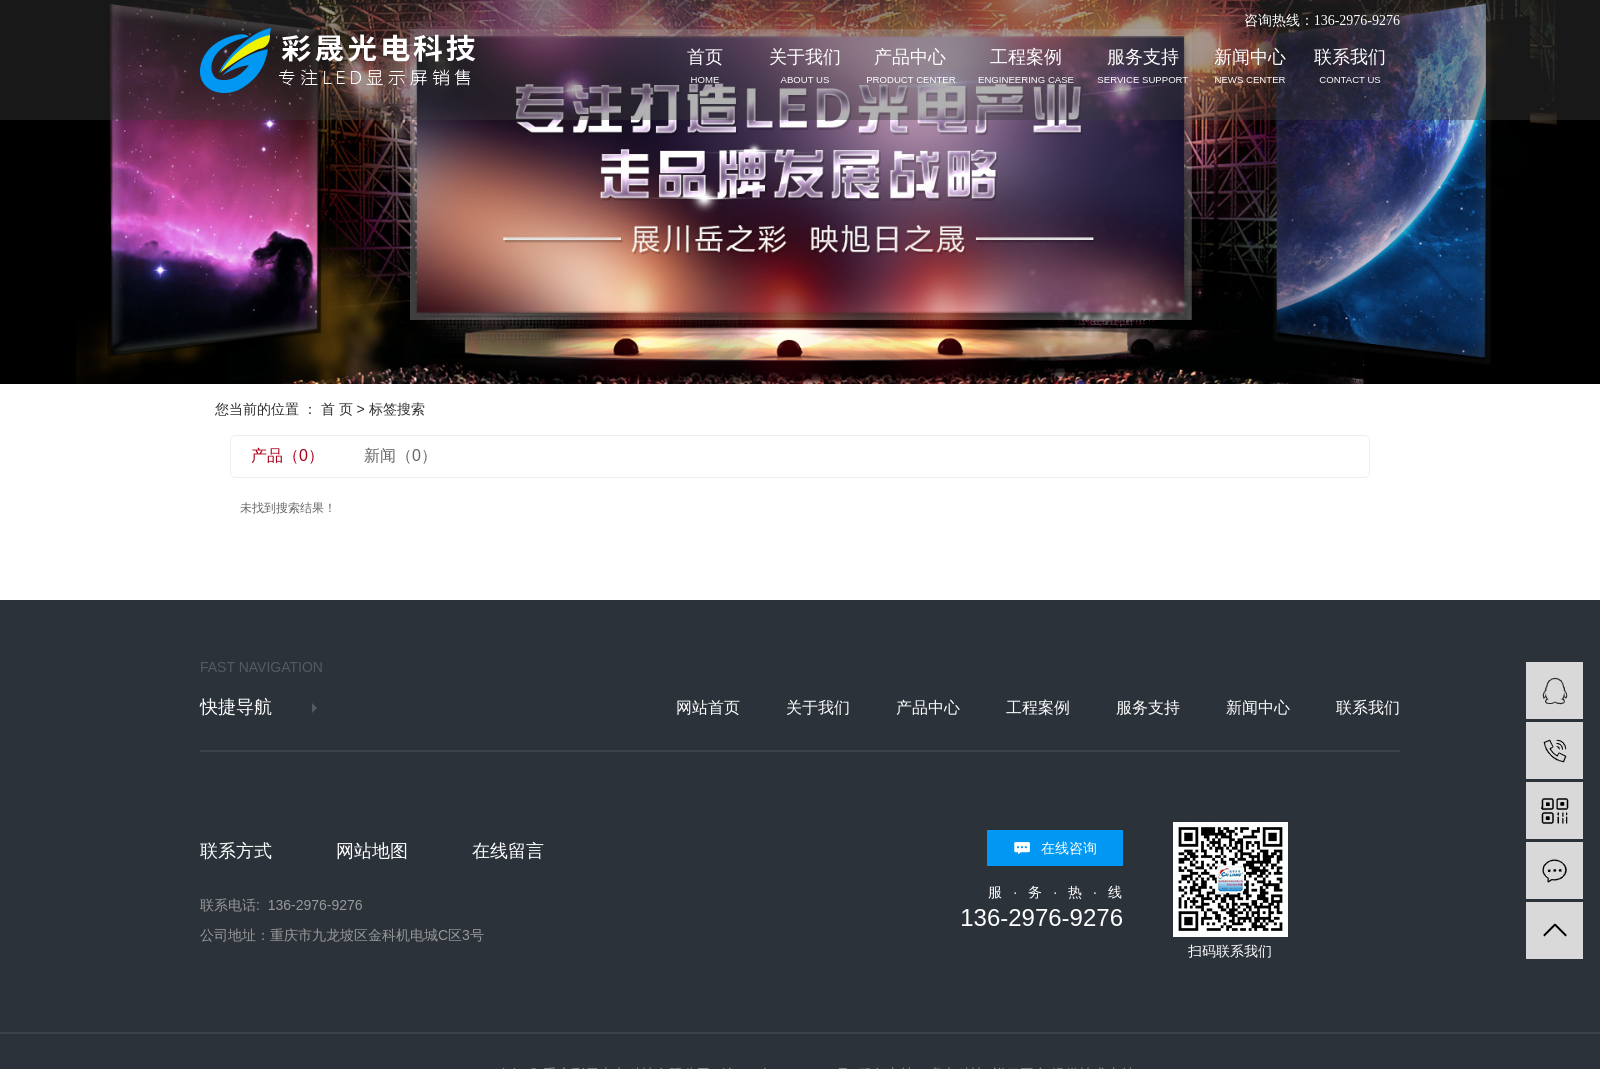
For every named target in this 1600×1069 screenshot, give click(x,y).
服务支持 (1143, 66)
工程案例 (1026, 66)
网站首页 (708, 707)
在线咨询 (1069, 848)
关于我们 (805, 66)
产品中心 (910, 66)
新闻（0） (400, 455)
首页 (705, 66)
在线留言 (508, 851)
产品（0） (287, 455)
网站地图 (372, 851)
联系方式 (236, 851)
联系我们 (1350, 66)
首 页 (337, 409)
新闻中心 (1250, 66)
